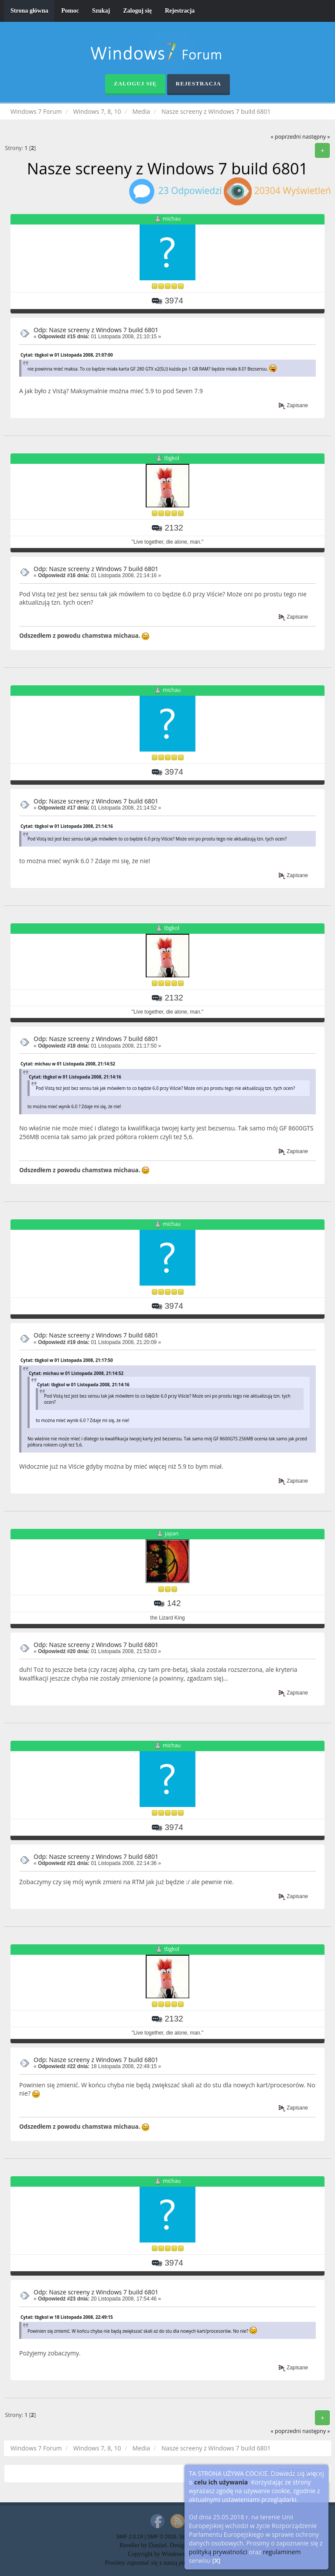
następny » (316, 136)
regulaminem (282, 2552)
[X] (216, 2560)
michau (172, 218)
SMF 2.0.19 (129, 2537)
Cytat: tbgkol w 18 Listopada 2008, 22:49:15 (67, 2317)
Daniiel (158, 2545)
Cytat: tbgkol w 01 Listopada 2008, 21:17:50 (67, 1360)
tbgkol (171, 458)
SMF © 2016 (162, 2537)
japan (171, 1534)
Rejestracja (180, 10)
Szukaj (101, 10)
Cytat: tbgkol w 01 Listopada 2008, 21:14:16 (67, 826)
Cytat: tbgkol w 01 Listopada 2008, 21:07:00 (67, 355)
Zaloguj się (137, 10)
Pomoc (70, 10)
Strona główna (29, 10)
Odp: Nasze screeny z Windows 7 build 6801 (96, 330)
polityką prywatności (218, 2552)
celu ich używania (221, 2482)
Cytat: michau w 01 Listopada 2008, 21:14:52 (68, 1064)
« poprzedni (285, 136)
